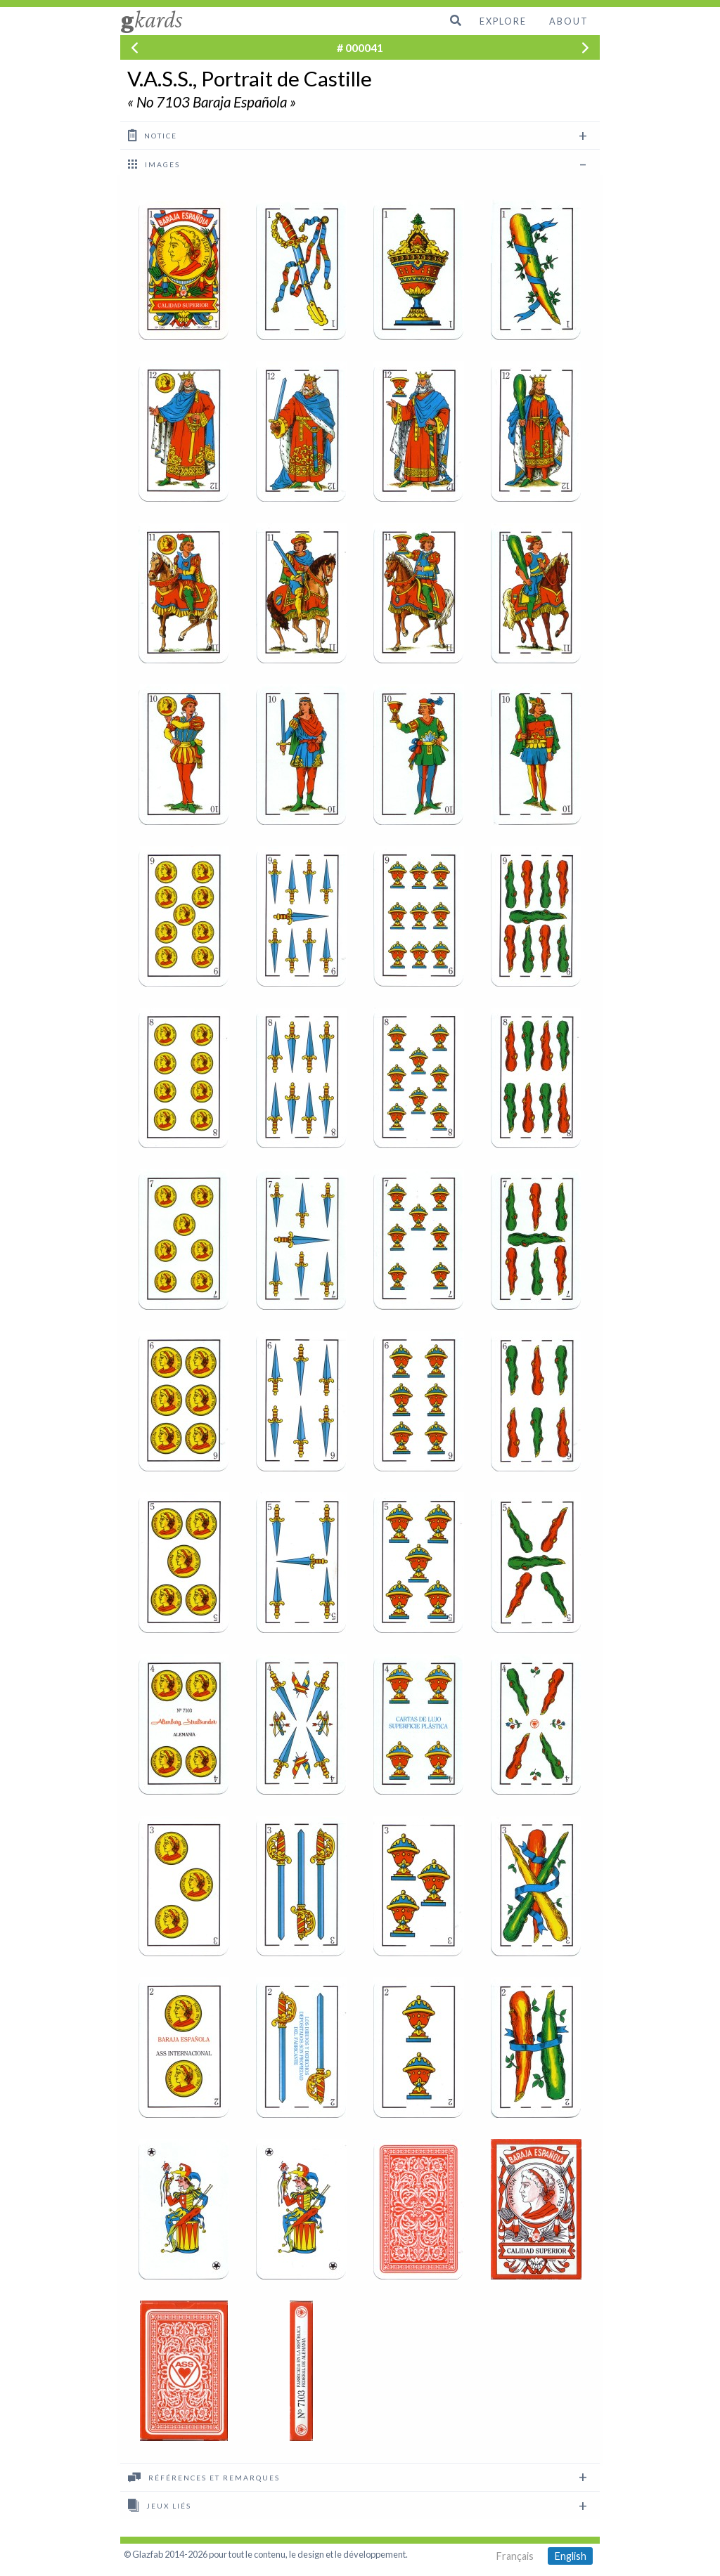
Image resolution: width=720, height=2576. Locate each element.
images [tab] (154, 163)
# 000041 (360, 47)
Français (515, 2556)
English (570, 2556)
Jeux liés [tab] (159, 2505)
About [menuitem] (569, 21)
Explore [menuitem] (503, 21)
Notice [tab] (152, 134)
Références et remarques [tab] (204, 2476)
